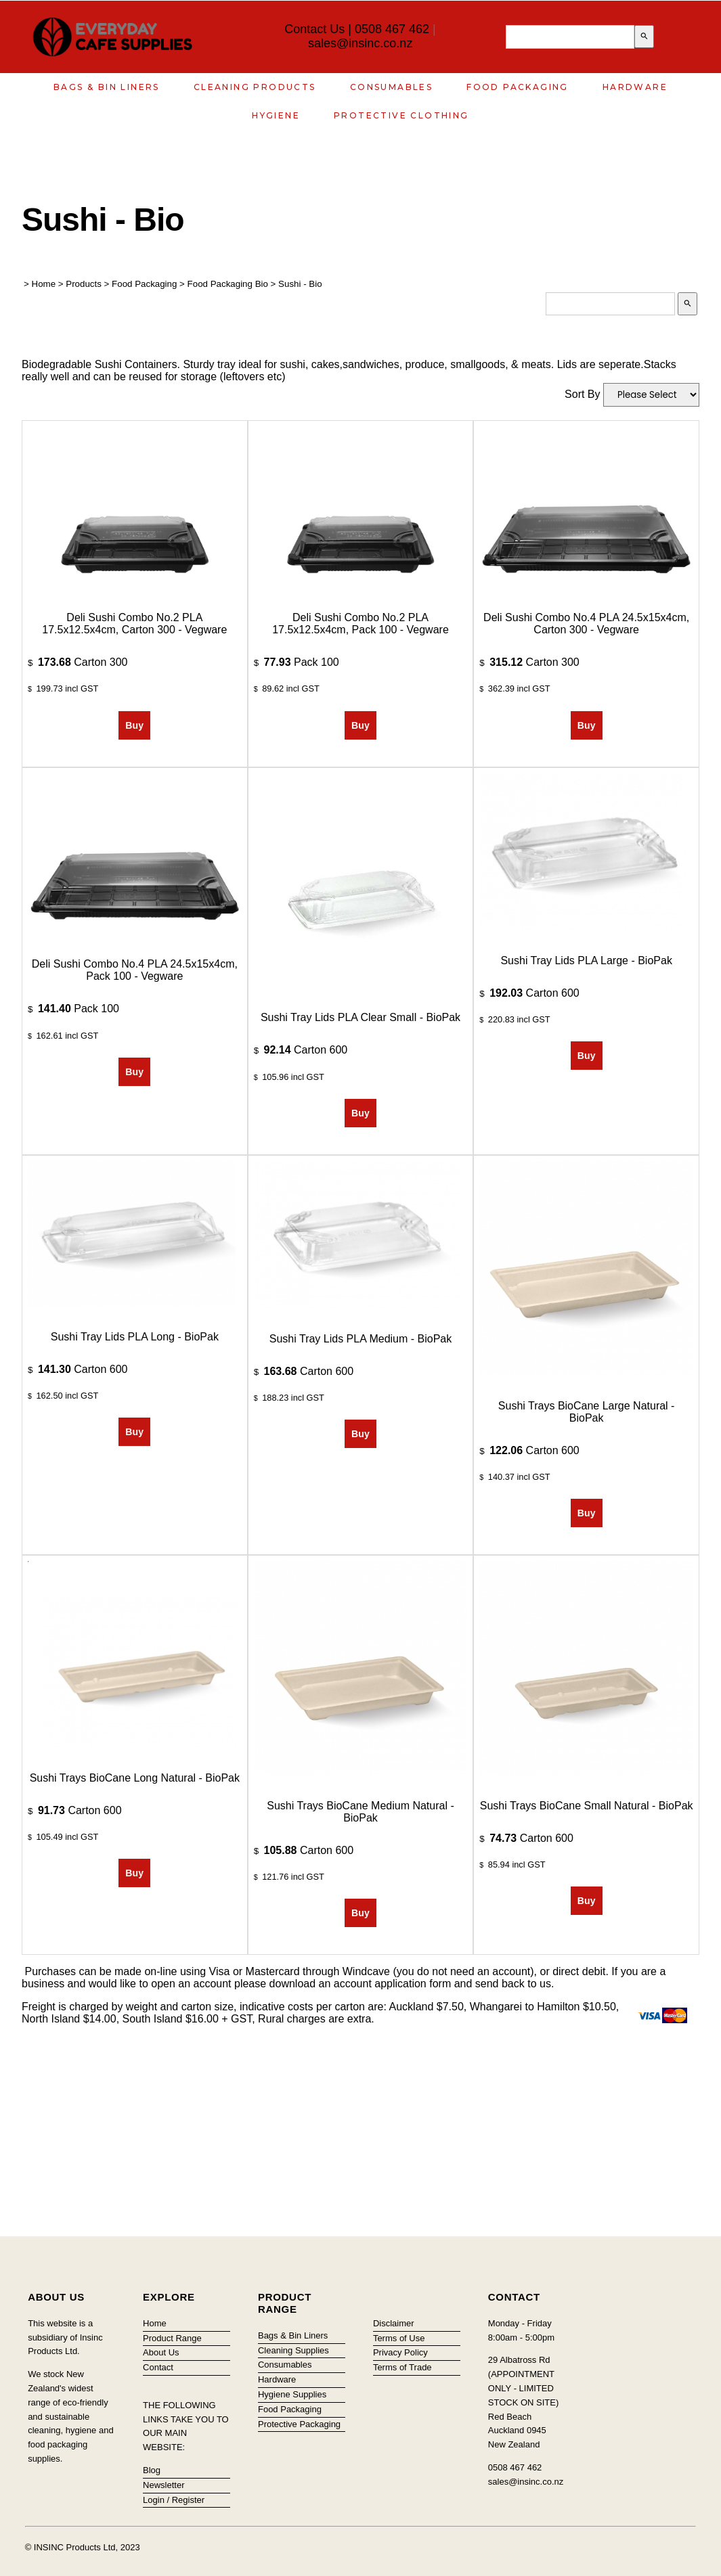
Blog (151, 2470)
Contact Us (314, 29)
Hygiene (276, 115)
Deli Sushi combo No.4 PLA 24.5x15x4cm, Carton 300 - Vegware (586, 623)
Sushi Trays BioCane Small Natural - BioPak (586, 1805)
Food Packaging (517, 87)
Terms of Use (399, 2338)
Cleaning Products (255, 87)
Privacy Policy (400, 2352)
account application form (392, 1983)
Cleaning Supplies (293, 2350)
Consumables (391, 87)
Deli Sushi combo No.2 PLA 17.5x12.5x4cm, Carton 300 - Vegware (134, 623)
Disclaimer (393, 2323)
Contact (158, 2367)
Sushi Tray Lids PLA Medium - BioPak (360, 1339)
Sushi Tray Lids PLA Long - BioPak (135, 1336)
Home (44, 284)
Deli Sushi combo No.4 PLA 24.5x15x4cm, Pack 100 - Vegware (135, 970)
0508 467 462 (392, 29)
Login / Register (173, 2500)
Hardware (635, 87)
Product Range (172, 2338)
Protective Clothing (401, 115)
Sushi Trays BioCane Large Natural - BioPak (586, 1412)
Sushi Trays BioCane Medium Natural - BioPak (360, 1812)
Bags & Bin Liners (106, 87)
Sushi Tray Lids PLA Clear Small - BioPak (360, 1017)
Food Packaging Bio (228, 284)
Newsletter (163, 2485)
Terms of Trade (402, 2367)
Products (84, 284)
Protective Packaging (299, 2424)
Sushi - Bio (300, 284)
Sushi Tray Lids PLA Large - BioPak (586, 960)
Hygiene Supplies (292, 2394)
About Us (161, 2352)
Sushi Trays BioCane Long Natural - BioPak (135, 1778)
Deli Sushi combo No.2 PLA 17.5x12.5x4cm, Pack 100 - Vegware (360, 623)
